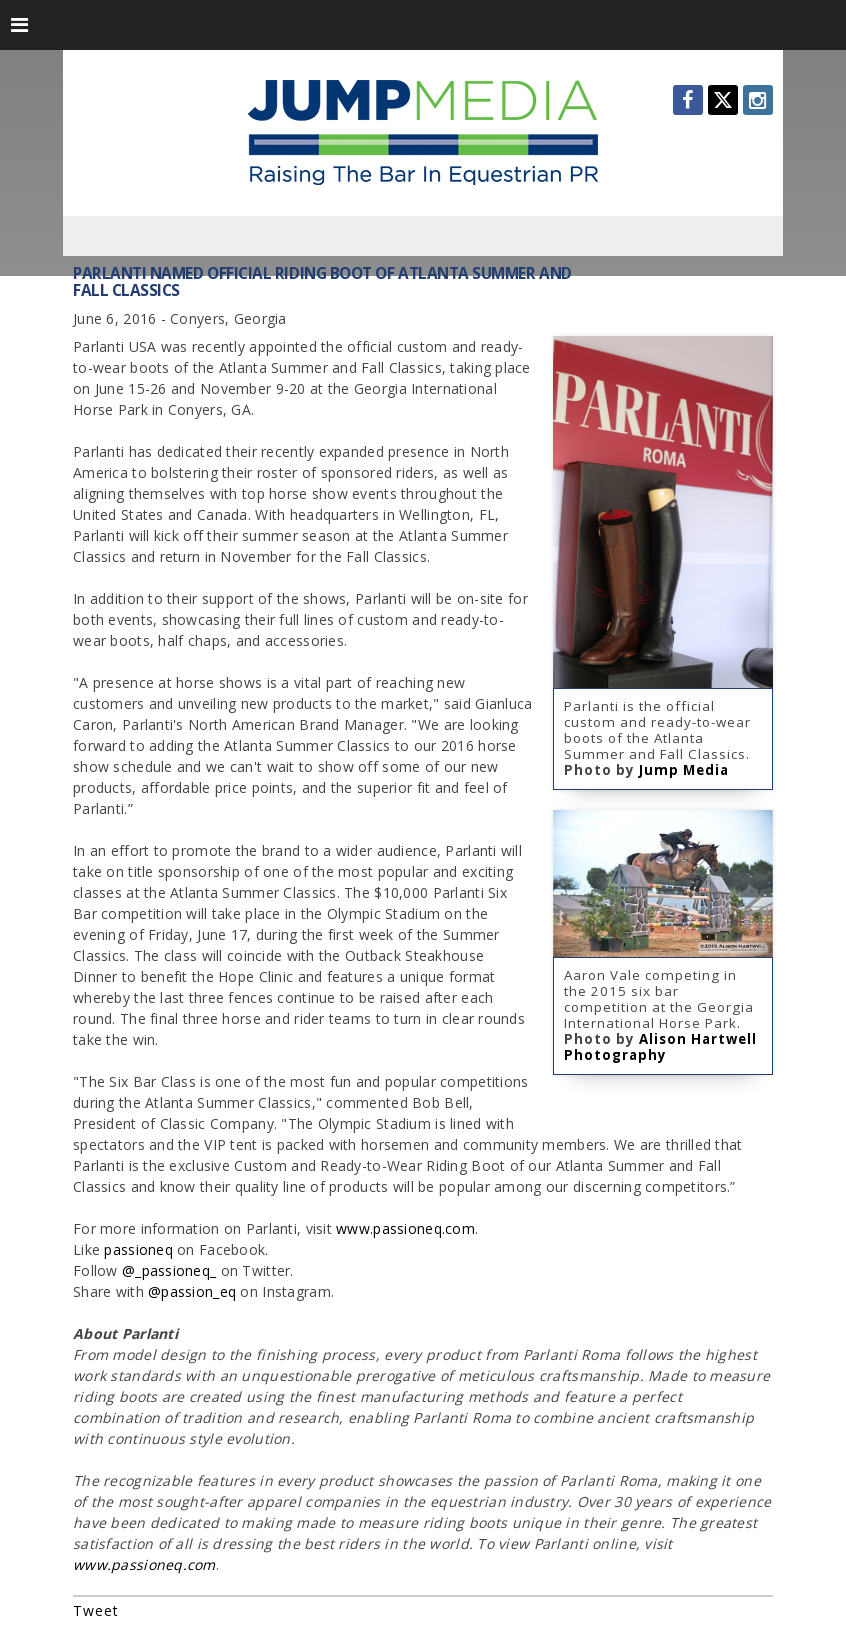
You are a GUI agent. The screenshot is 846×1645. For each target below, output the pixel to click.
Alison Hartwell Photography (660, 1047)
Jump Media (684, 770)
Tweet (96, 1610)
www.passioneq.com (144, 1564)
